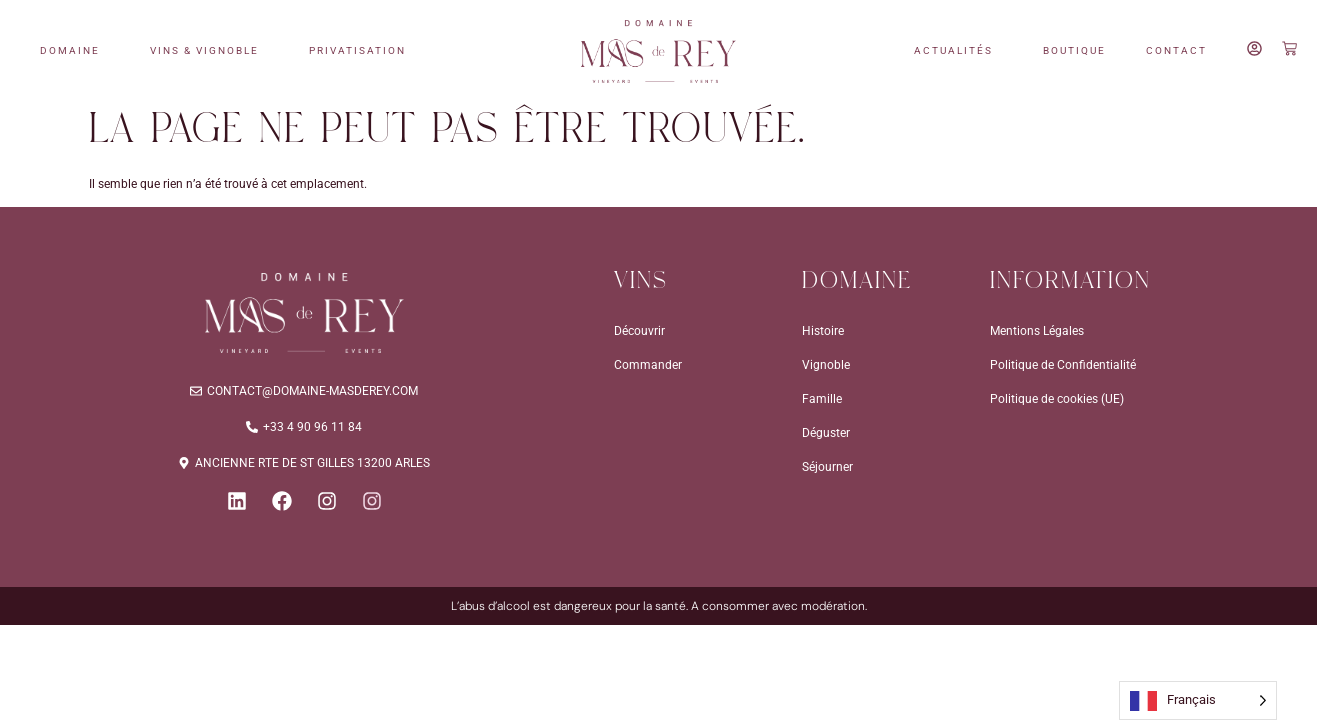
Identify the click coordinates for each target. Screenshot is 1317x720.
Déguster (826, 433)
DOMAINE (75, 51)
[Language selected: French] (1198, 700)
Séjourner (827, 467)
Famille (822, 399)
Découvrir (639, 331)
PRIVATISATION (362, 51)
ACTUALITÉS (958, 51)
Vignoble (826, 365)
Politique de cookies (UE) (1057, 399)
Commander (648, 365)
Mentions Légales (1037, 331)
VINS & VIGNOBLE (209, 51)
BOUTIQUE (1074, 50)
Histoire (823, 331)
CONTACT (1176, 50)
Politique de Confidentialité (1063, 365)
